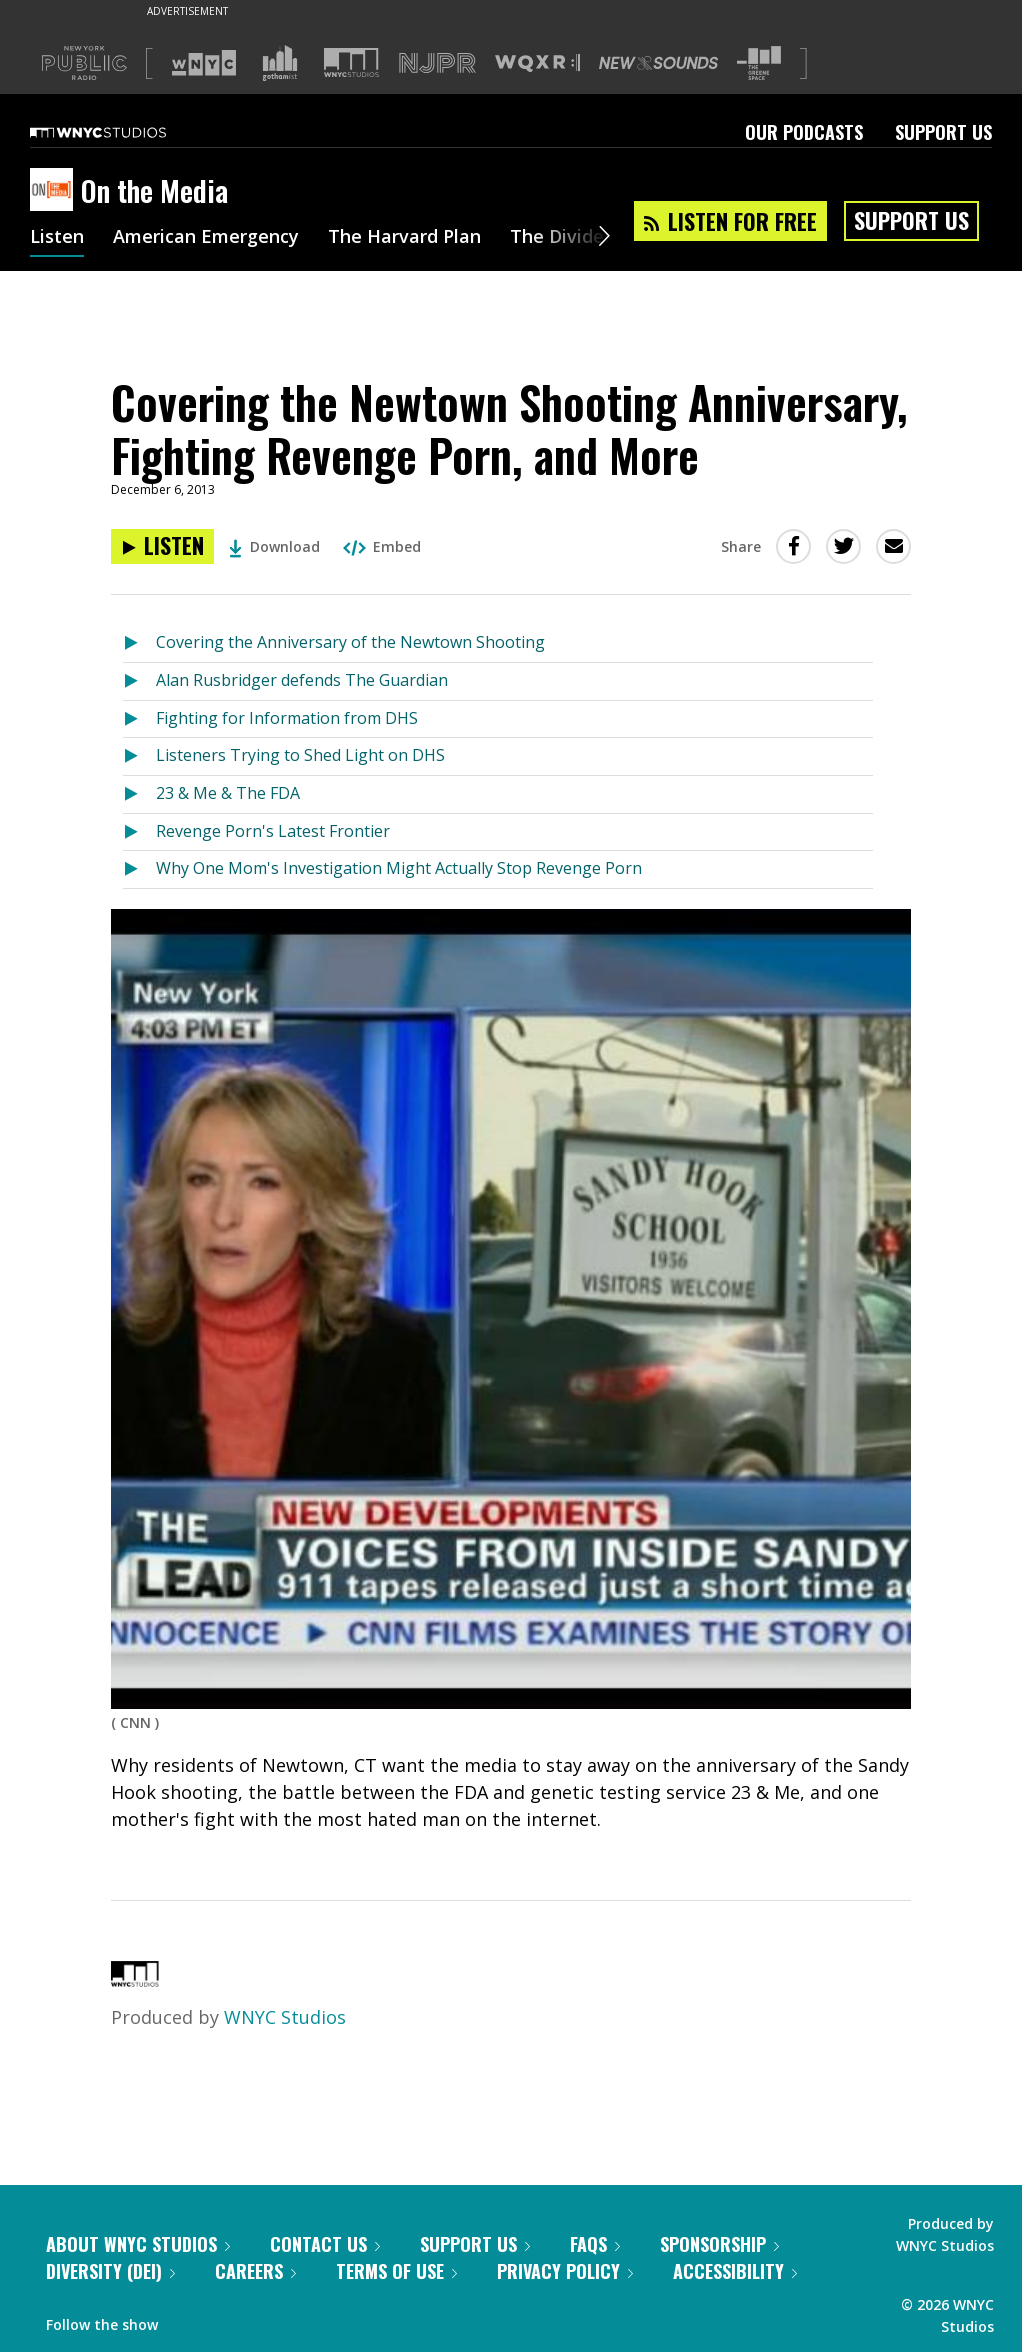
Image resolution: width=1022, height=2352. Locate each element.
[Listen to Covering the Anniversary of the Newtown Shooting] (139, 643)
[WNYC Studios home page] (123, 132)
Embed (382, 546)
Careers (255, 2271)
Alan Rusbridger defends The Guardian (302, 680)
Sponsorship (719, 2244)
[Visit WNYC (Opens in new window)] (204, 63)
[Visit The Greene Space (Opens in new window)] (759, 63)
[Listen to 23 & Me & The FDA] (139, 794)
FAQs (595, 2244)
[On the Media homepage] (55, 191)
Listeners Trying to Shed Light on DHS (300, 755)
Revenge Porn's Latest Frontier (273, 831)
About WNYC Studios (138, 2244)
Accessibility (735, 2271)
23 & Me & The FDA (228, 793)
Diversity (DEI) (110, 2271)
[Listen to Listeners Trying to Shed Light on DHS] (139, 756)
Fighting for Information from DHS (287, 718)
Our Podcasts (804, 132)
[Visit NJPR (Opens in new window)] (437, 63)
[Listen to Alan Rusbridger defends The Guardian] (139, 681)
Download (274, 546)
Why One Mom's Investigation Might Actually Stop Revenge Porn (399, 868)
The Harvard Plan (404, 238)
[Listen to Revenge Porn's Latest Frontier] (139, 832)
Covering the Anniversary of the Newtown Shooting (350, 642)
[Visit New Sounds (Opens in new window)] (658, 63)
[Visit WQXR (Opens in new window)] (537, 63)
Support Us (943, 132)
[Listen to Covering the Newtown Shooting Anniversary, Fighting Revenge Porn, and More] (162, 546)
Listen (57, 238)
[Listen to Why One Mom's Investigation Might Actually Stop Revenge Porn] (139, 869)
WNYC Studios (285, 2017)
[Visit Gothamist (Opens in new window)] (280, 63)
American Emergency (206, 238)
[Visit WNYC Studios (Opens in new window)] (351, 62)
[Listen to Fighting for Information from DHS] (139, 719)
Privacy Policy (565, 2271)
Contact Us (325, 2244)
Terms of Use (396, 2271)
